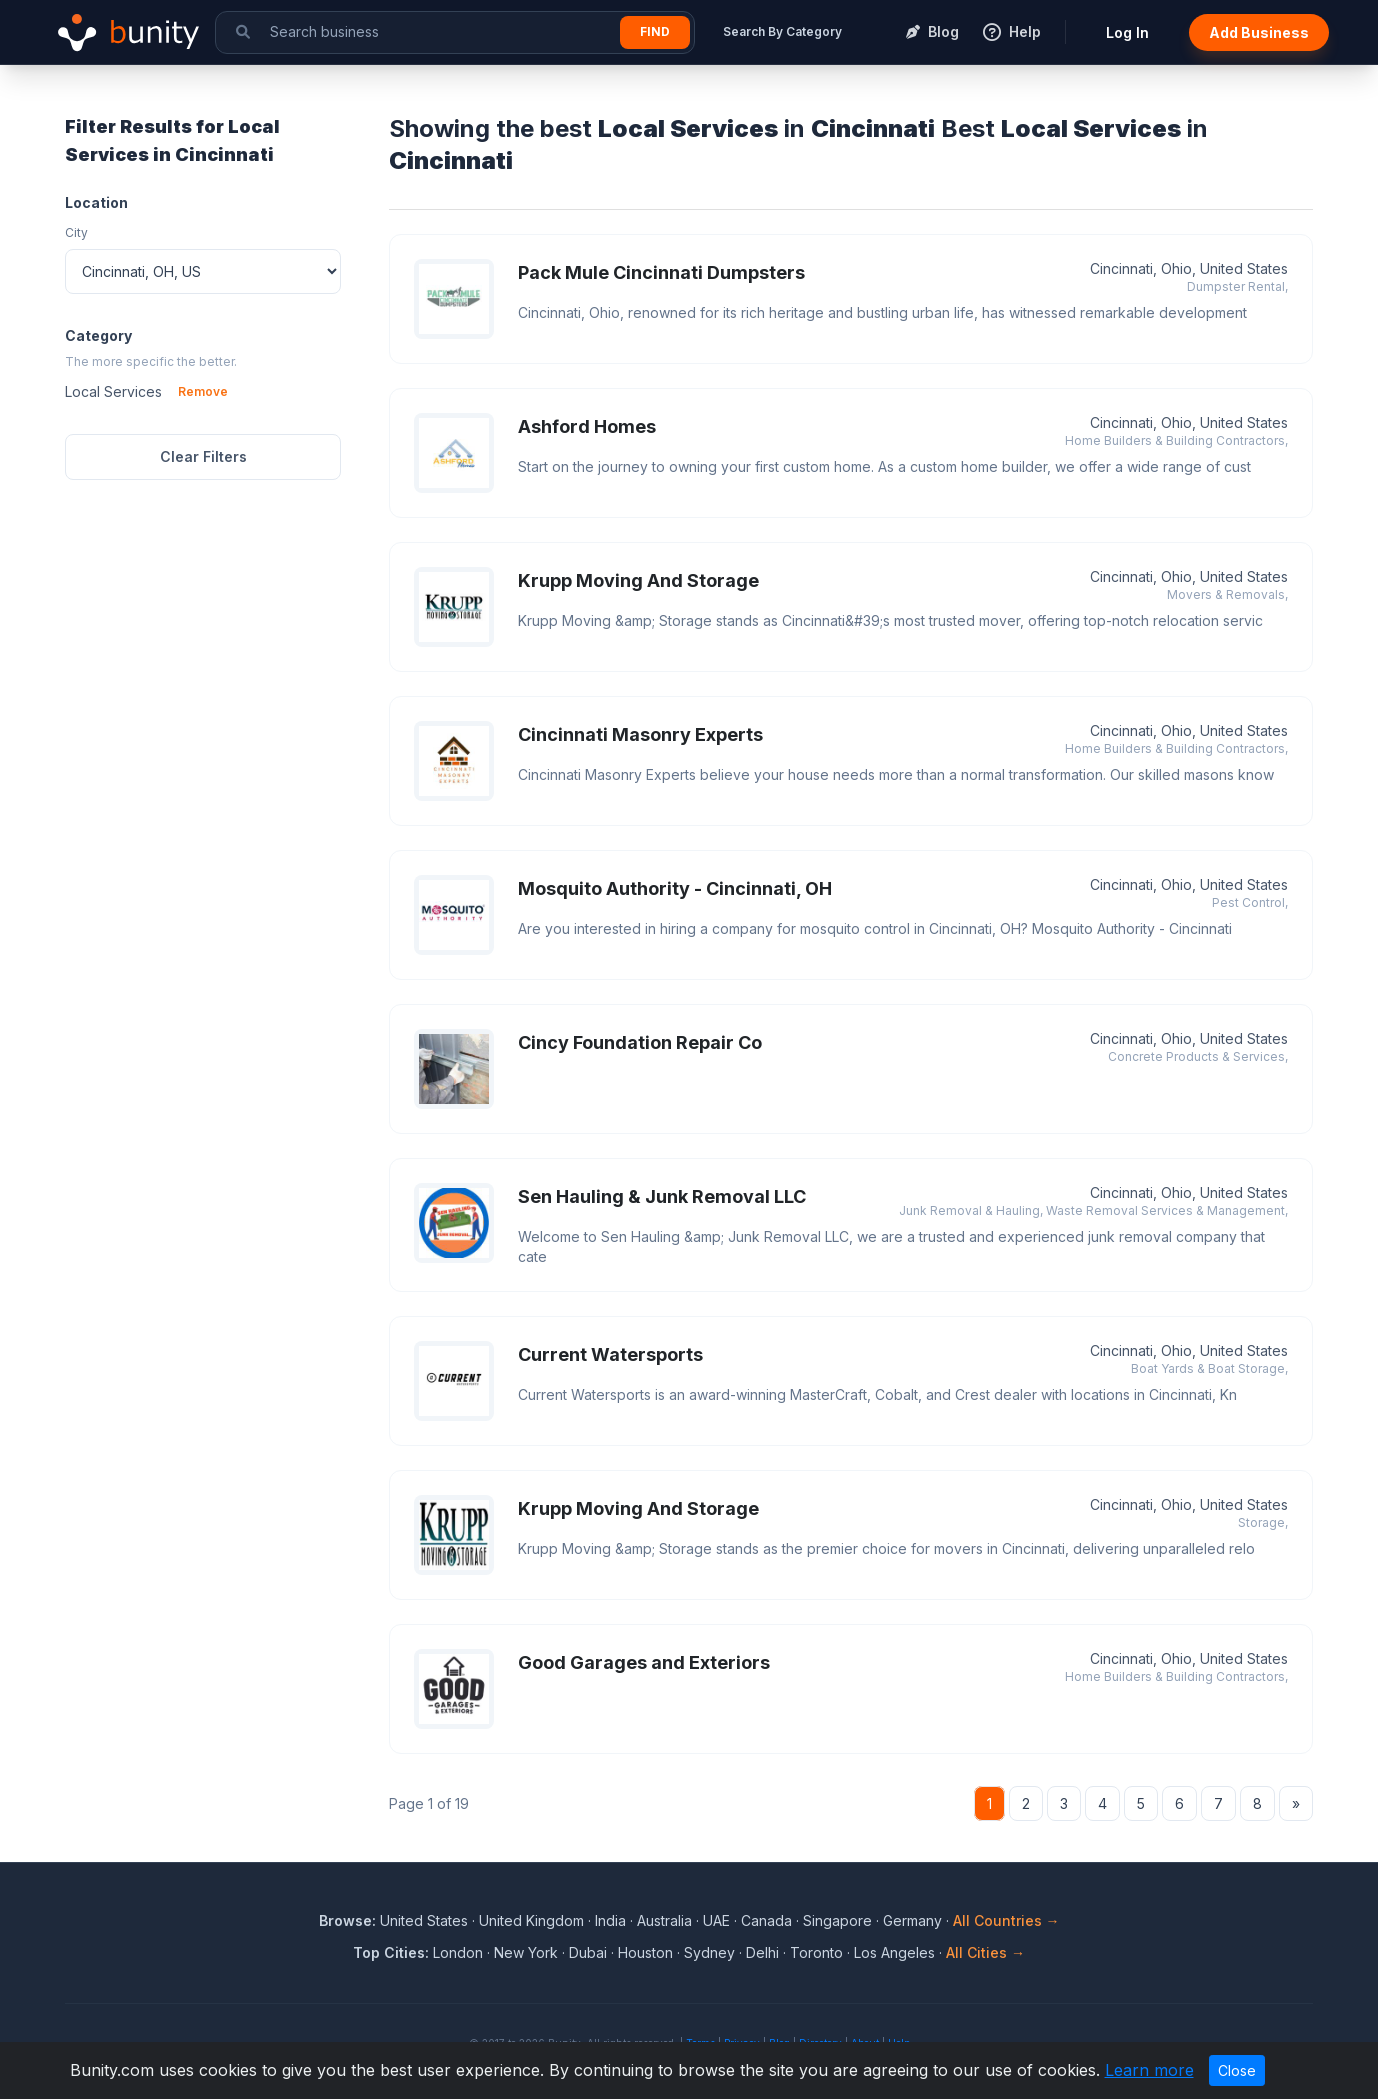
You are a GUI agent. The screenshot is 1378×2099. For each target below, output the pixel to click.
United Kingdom (531, 1920)
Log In (1127, 32)
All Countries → (1006, 1920)
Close (1237, 2070)
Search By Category (782, 31)
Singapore (837, 1920)
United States (424, 1920)
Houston (645, 1952)
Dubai (588, 1952)
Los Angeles (894, 1952)
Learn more (1149, 2070)
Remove (203, 391)
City (76, 232)
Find (655, 31)
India (610, 1920)
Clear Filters (203, 456)
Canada (766, 1920)
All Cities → (985, 1952)
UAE (716, 1920)
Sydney (709, 1952)
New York (526, 1952)
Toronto (816, 1952)
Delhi (762, 1952)
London (458, 1952)
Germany (912, 1920)
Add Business (1259, 32)
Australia (664, 1920)
